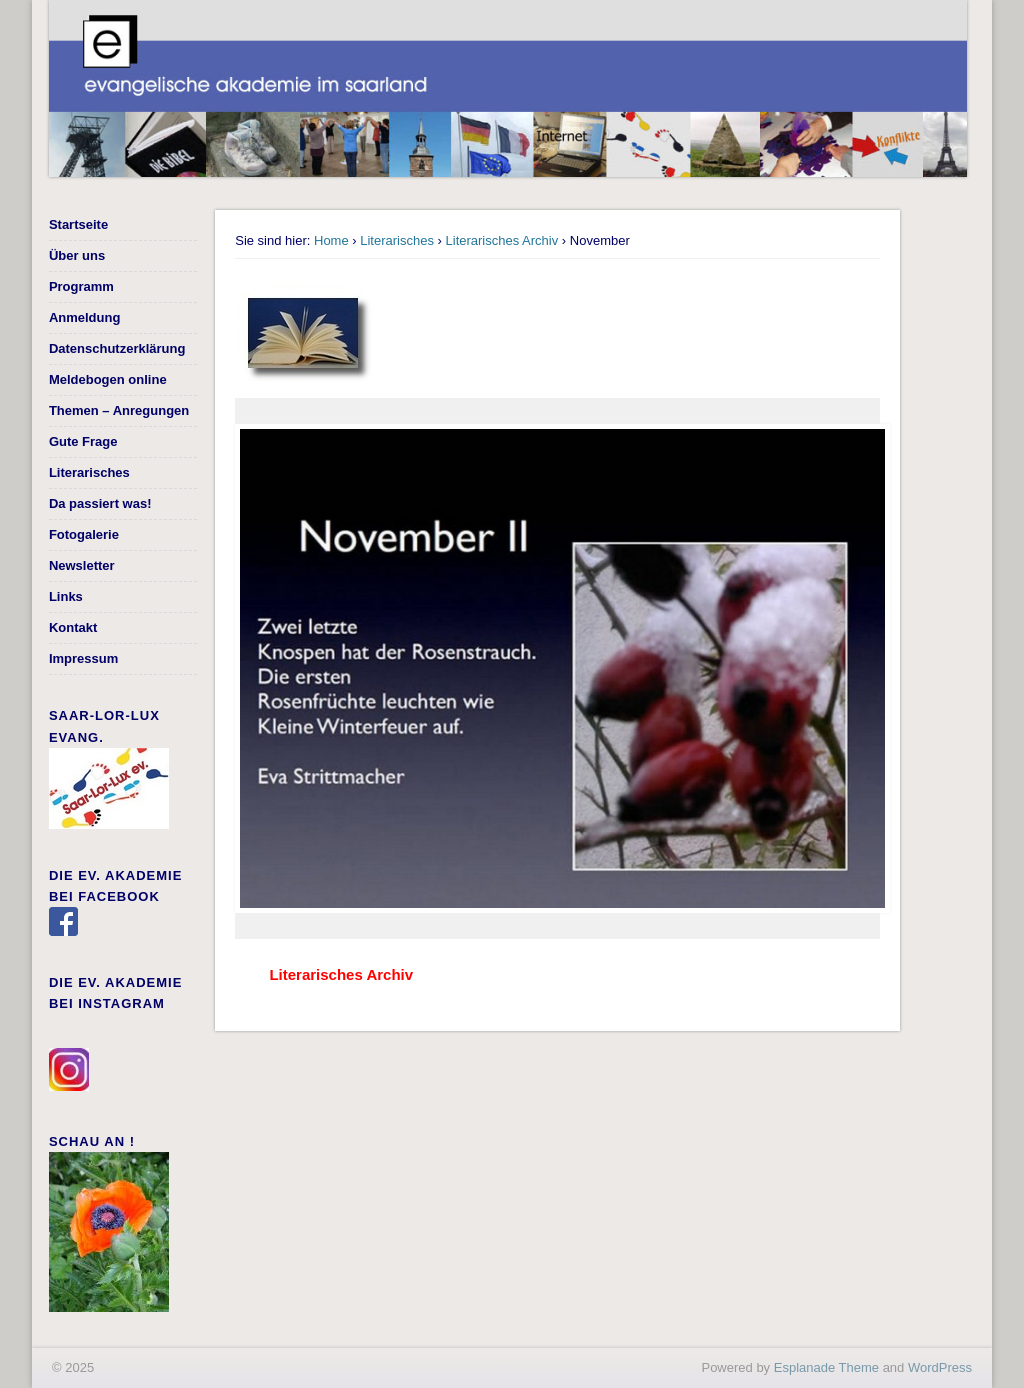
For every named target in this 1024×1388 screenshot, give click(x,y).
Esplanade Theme (826, 1367)
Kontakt (73, 627)
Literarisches (397, 240)
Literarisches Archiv (502, 240)
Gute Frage (83, 441)
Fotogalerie (84, 534)
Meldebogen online (108, 379)
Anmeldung (85, 317)
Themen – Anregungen (119, 410)
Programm (81, 286)
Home (331, 240)
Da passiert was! (100, 503)
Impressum (83, 658)
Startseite (78, 224)
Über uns (77, 255)
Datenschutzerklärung (117, 348)
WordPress (940, 1367)
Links (66, 596)
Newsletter (82, 565)
